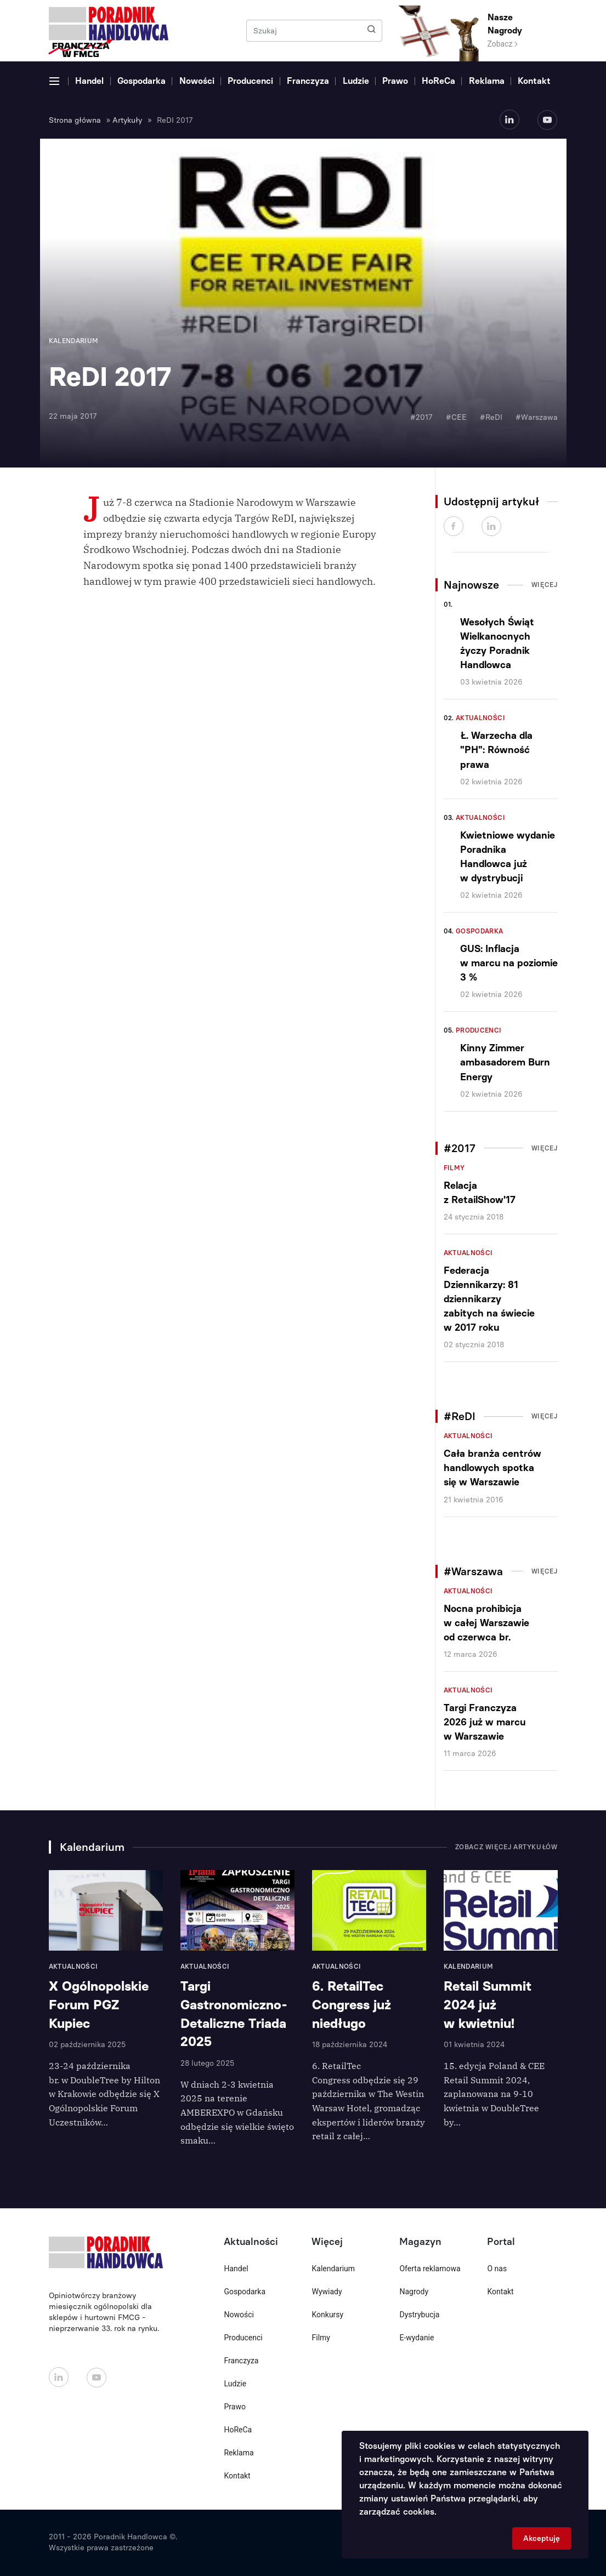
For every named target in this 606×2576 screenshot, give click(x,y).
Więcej (544, 585)
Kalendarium (333, 2268)
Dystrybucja (419, 2314)
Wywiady (327, 2291)
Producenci (250, 81)
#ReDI (491, 417)
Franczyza (308, 81)
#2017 (421, 417)
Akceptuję (541, 2538)
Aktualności (480, 718)
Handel (89, 81)
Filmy (454, 1168)
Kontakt (534, 81)
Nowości (196, 81)
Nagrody (413, 2291)
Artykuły (127, 120)
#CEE (456, 417)
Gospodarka (141, 81)
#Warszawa (537, 417)
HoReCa (438, 81)
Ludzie (356, 81)
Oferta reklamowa (429, 2268)
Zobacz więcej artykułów (506, 1847)
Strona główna (75, 120)
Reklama (487, 81)
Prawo (395, 81)
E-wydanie (416, 2337)
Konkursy (327, 2314)
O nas (497, 2268)
